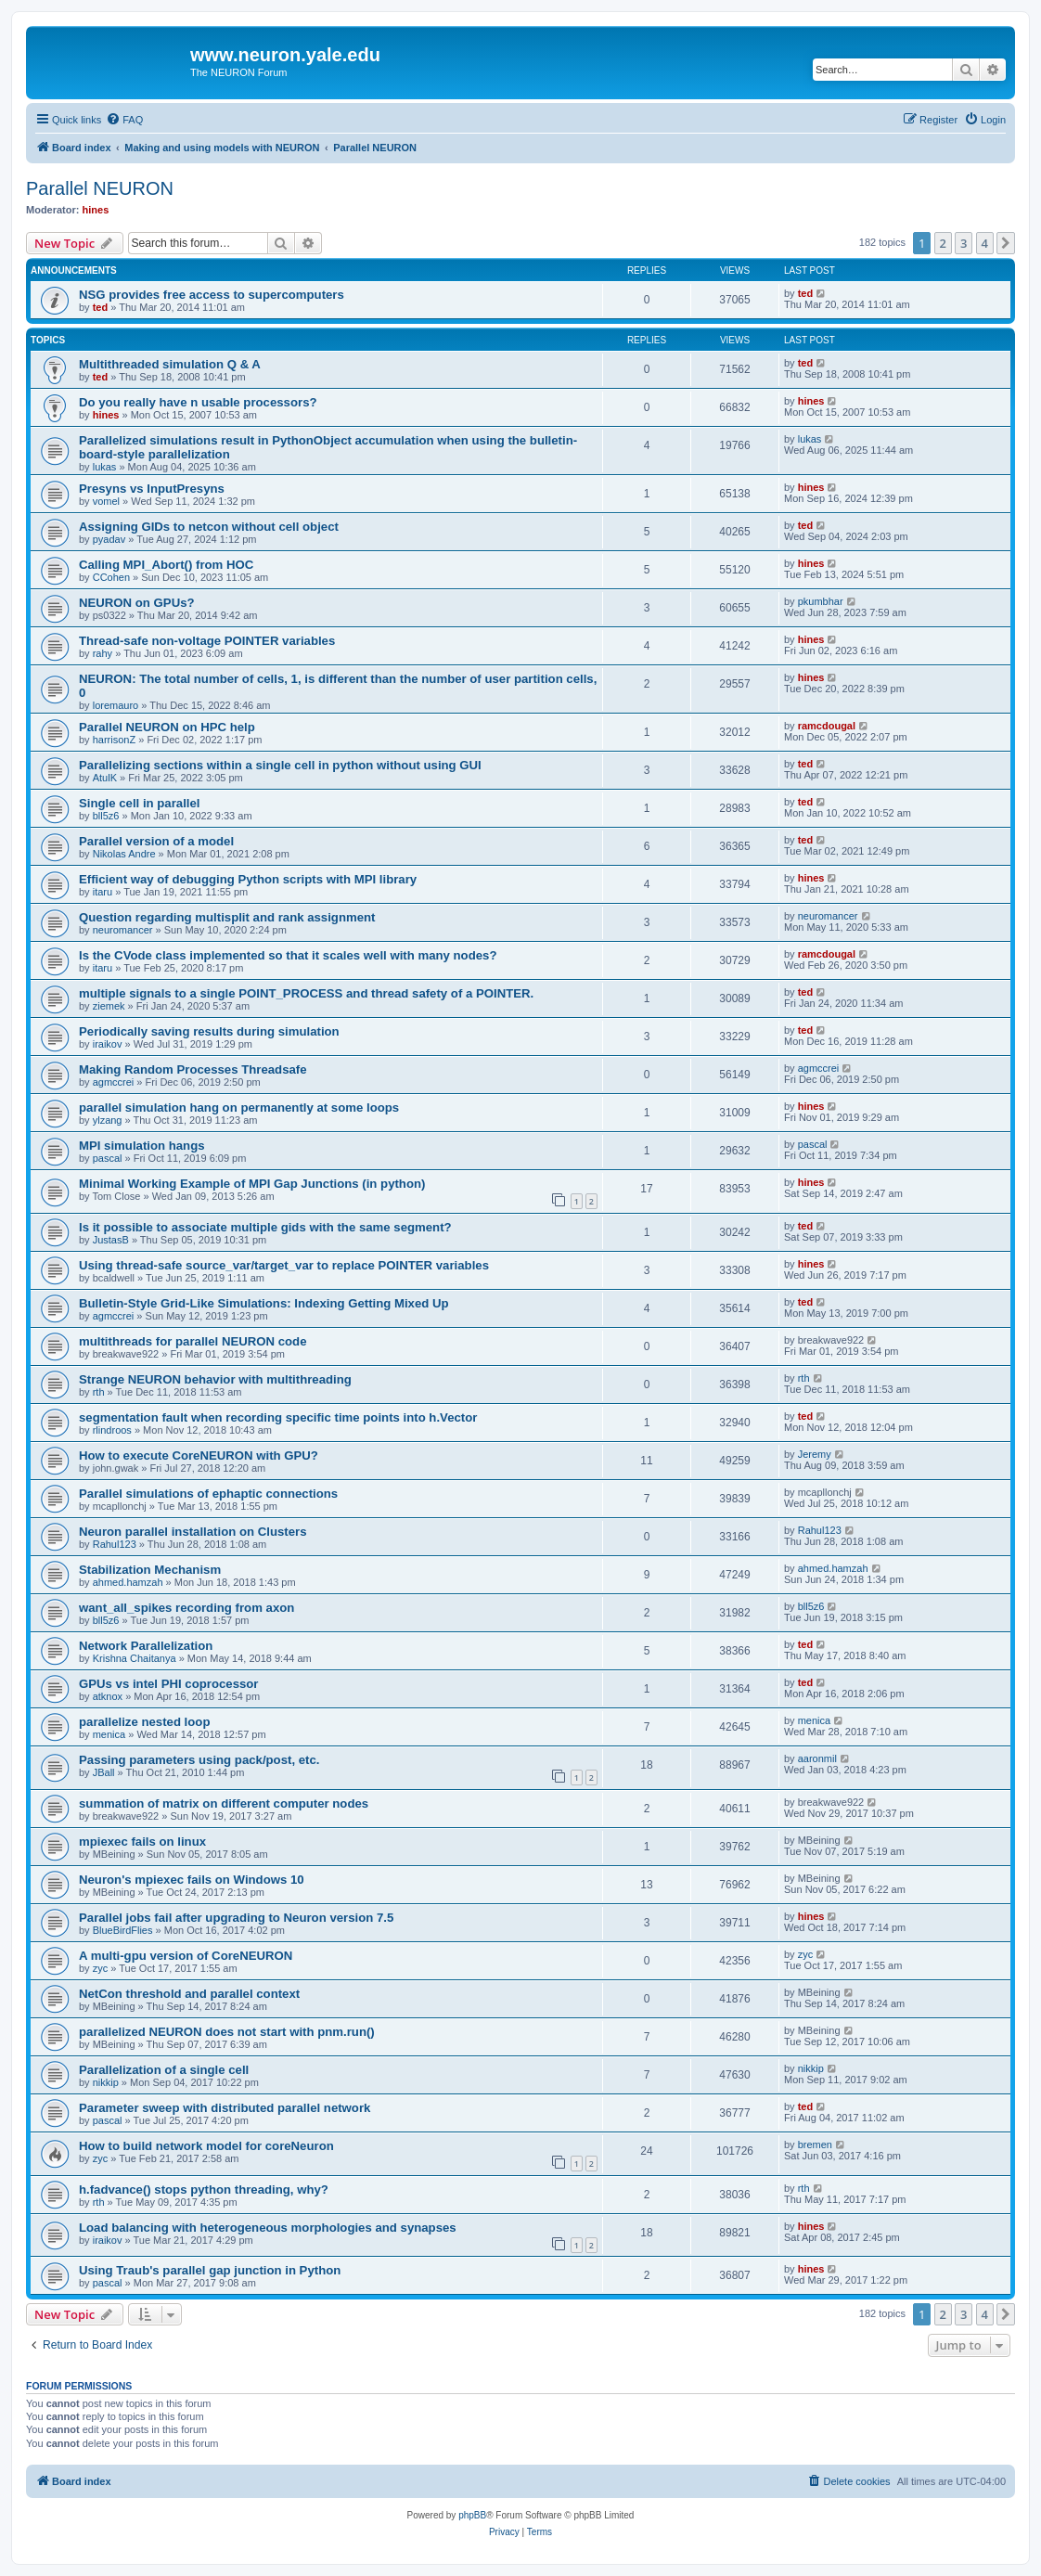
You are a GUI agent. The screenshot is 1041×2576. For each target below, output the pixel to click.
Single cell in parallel (139, 803)
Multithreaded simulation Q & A (170, 364)
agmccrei (114, 1082)
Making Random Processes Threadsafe (193, 1069)
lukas (105, 466)
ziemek (109, 1005)
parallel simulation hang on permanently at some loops (239, 1107)
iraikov (107, 1044)
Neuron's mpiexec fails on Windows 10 (191, 1880)
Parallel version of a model (156, 841)
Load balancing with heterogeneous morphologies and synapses (267, 2228)
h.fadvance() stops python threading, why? (203, 2189)
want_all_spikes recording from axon (186, 1608)
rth (99, 1391)
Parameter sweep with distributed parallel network (224, 2108)
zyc (101, 1968)
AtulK (105, 777)
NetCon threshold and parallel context (189, 1994)
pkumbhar (820, 601)
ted (101, 307)
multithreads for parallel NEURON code (192, 1341)
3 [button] (963, 243)
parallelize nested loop (144, 1722)
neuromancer (123, 929)
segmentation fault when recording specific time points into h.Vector (278, 1417)
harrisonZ (114, 739)
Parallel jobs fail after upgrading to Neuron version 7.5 (236, 1918)
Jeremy (814, 1454)
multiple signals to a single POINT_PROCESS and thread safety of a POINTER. (306, 993)
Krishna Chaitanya (134, 1658)
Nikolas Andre (124, 853)
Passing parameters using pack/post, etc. (199, 1760)
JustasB (111, 1239)
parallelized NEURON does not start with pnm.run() (227, 2032)
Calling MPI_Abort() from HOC (166, 565)
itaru (102, 891)
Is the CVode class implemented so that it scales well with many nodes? (287, 955)
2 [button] (943, 243)
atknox (107, 1696)
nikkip (106, 2082)
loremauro (116, 705)
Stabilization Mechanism (150, 1570)
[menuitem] (124, 120)
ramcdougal (826, 725)
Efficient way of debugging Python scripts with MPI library (248, 879)
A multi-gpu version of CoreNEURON (185, 1956)
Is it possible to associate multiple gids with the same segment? (265, 1227)
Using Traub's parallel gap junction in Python (210, 2270)
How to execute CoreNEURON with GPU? (198, 1455)
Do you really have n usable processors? (198, 402)
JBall (104, 1772)
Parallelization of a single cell (164, 2070)
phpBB (472, 2515)
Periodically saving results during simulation (209, 1031)
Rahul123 (114, 1544)
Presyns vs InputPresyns (152, 489)
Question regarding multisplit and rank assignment (227, 917)
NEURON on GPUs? (137, 603)
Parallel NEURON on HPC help (167, 727)
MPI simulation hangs (142, 1146)
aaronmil (817, 1758)
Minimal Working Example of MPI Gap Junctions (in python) (252, 1184)
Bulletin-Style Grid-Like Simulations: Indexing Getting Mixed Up (264, 1303)
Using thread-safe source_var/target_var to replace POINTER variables (284, 1265)
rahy (102, 653)
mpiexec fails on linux (142, 1841)
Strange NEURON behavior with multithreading (215, 1379)
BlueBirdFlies (123, 1930)
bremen (815, 2144)
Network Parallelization (145, 1646)
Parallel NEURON (100, 188)
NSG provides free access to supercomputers (211, 295)
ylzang (107, 1120)
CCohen (111, 577)
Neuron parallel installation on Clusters (192, 1532)
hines (96, 209)
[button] (1005, 243)
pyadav (109, 539)
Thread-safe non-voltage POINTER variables (207, 641)
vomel (106, 501)
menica (109, 1734)
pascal (107, 1158)
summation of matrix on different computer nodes (223, 1803)
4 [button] (985, 243)
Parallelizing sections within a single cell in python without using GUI (280, 765)
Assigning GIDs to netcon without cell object (209, 527)
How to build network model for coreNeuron (208, 2146)
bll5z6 (106, 815)
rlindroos (112, 1430)
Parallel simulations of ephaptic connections (208, 1494)
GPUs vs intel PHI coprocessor (169, 1684)
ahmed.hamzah (128, 1582)
